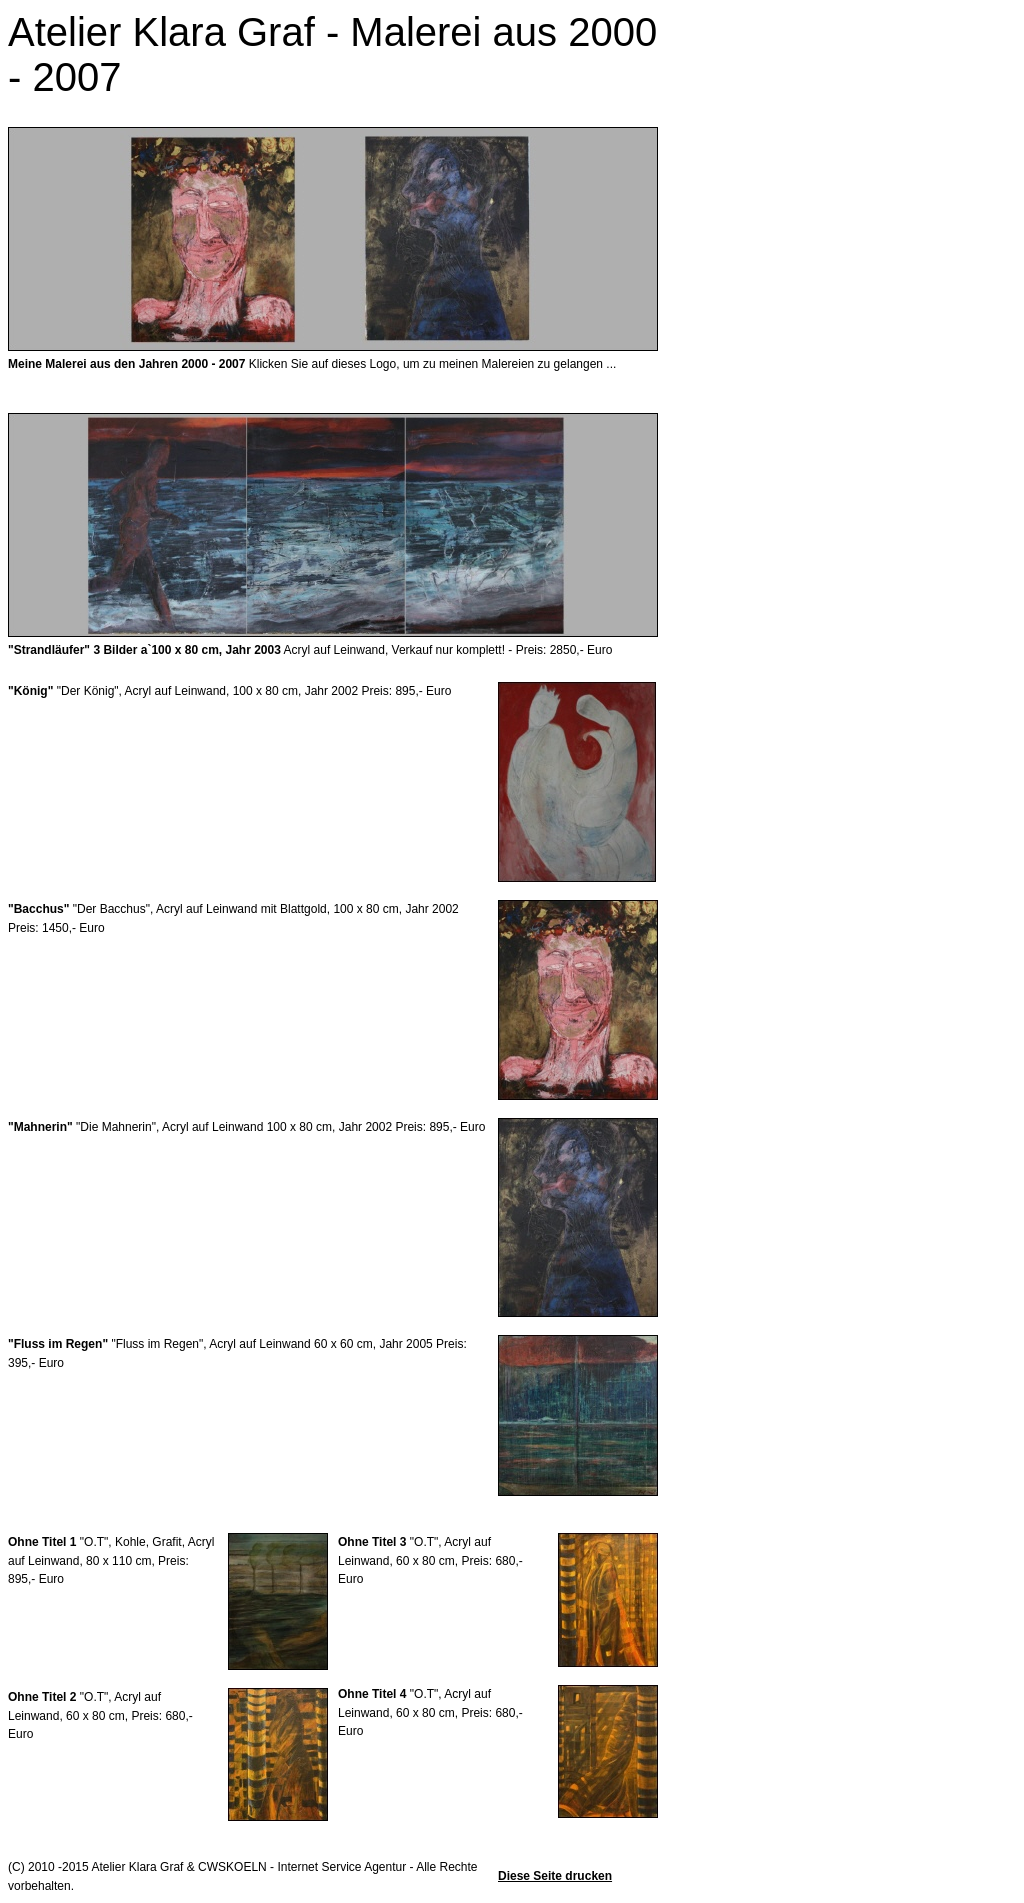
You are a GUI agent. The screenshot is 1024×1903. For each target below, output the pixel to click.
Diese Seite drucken (555, 1876)
